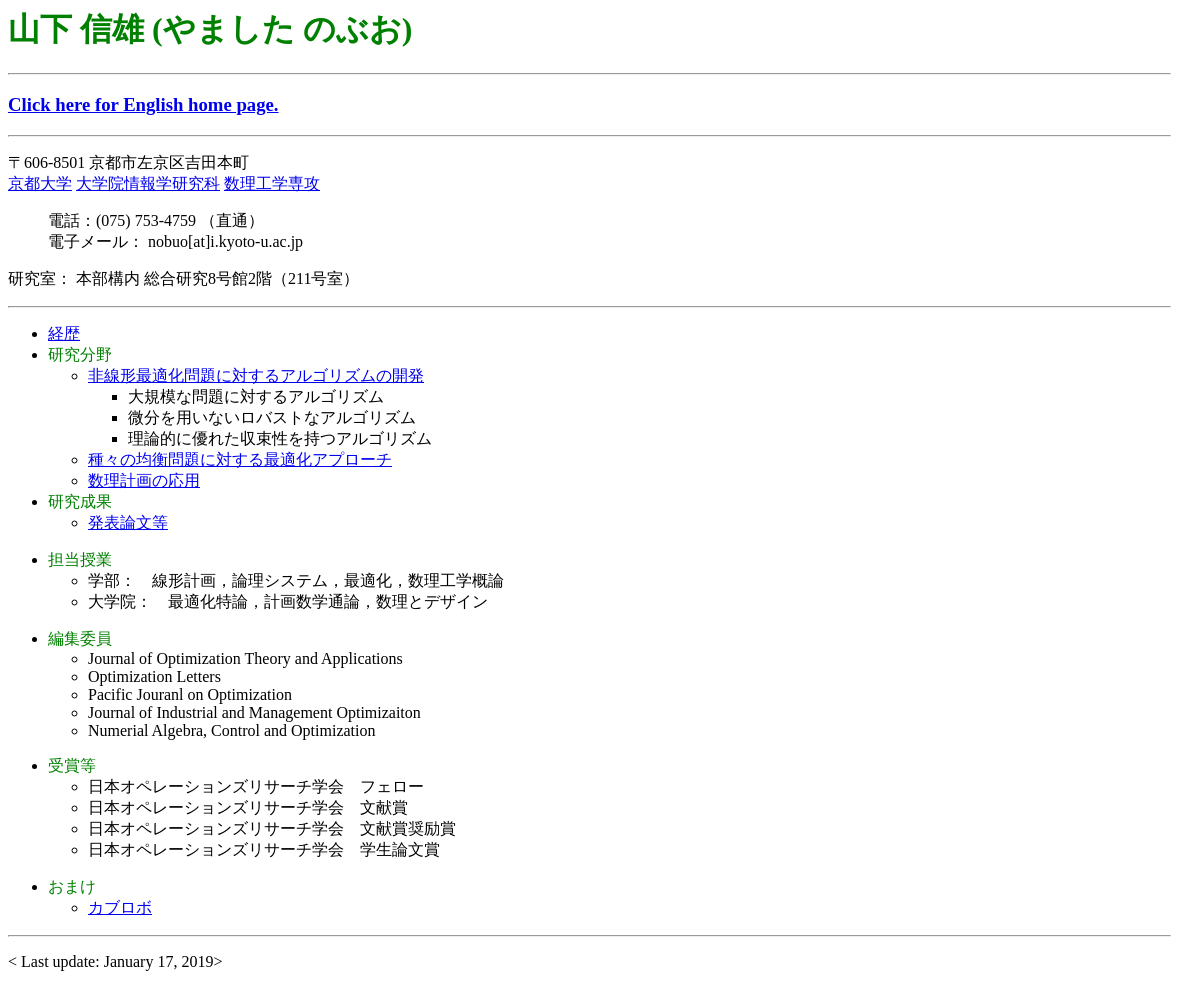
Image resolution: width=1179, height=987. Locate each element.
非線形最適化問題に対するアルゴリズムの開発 (256, 375)
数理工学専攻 (272, 183)
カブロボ (120, 907)
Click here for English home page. (143, 104)
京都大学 (40, 183)
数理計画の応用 (144, 480)
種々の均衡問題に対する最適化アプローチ (240, 459)
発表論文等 (128, 522)
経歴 (64, 333)
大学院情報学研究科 (148, 183)
